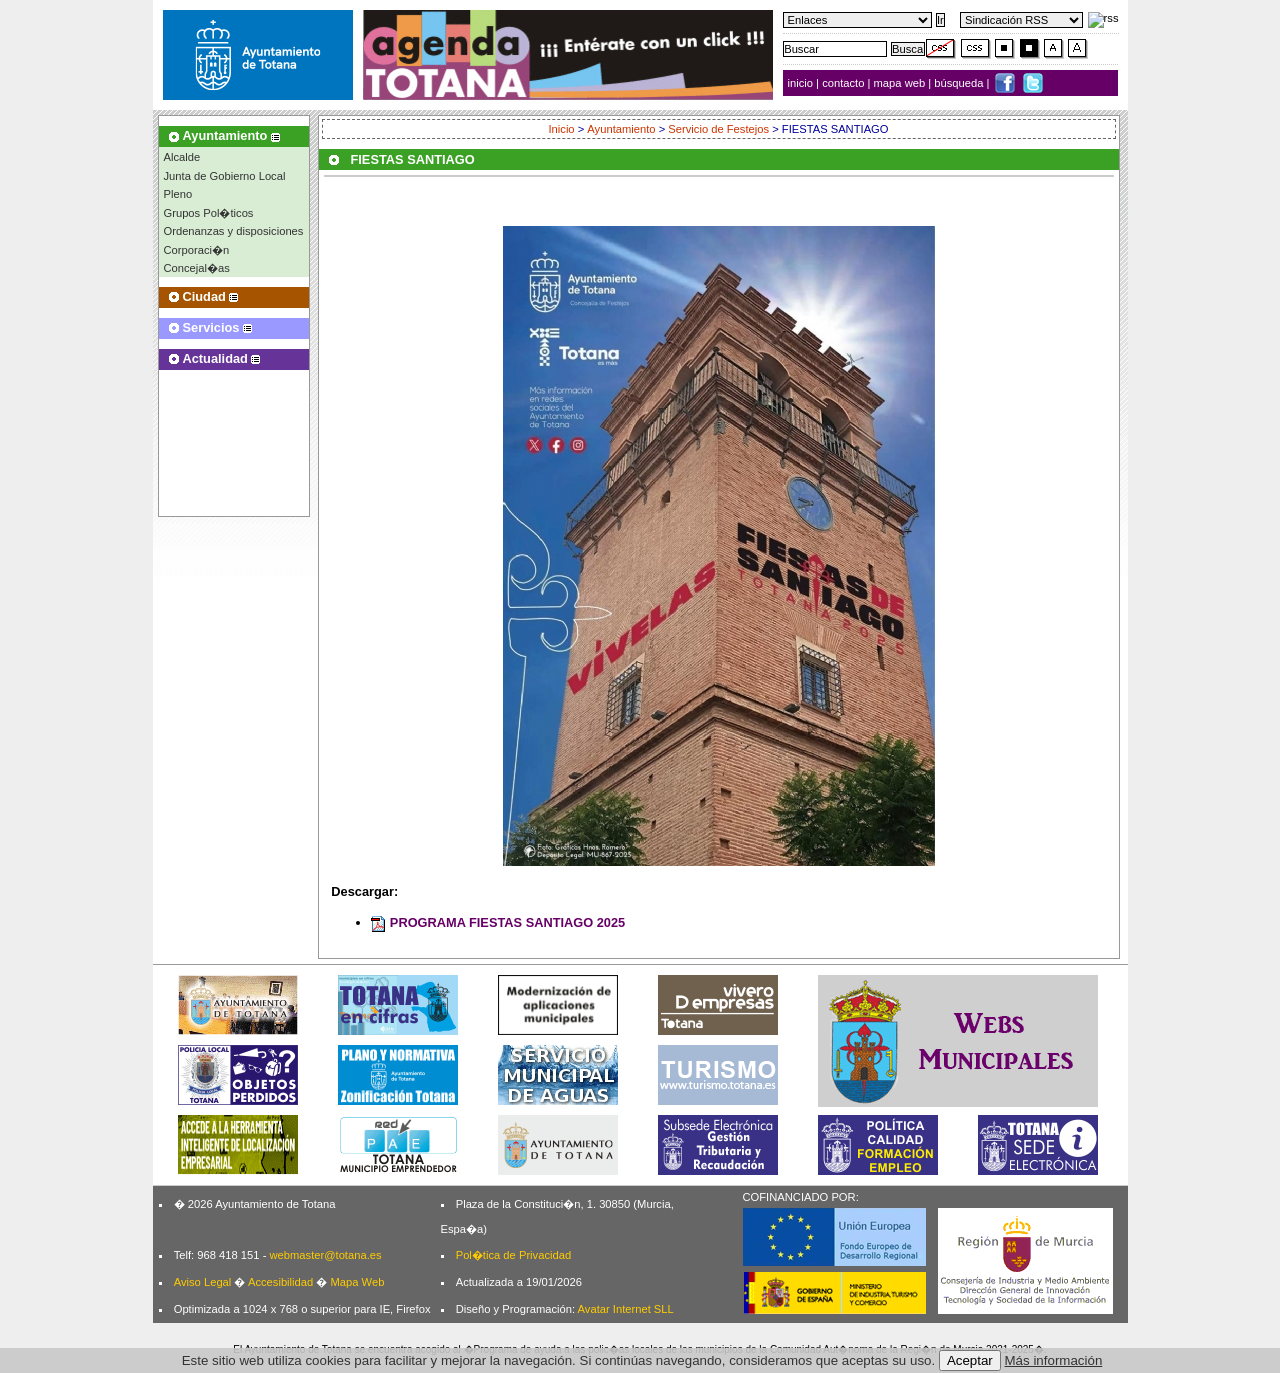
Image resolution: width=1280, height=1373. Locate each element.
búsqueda (960, 83)
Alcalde (182, 157)
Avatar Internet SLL (626, 1309)
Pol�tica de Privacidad (513, 1255)
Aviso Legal (203, 1282)
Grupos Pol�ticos (209, 213)
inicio (802, 83)
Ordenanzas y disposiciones (234, 231)
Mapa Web (357, 1282)
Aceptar (970, 1360)
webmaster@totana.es (325, 1255)
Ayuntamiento (621, 129)
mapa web (901, 83)
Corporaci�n (197, 250)
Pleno (178, 194)
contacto (843, 83)
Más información (1054, 1360)
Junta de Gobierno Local (225, 176)
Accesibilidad (280, 1282)
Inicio (561, 129)
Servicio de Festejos (718, 129)
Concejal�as (197, 268)
